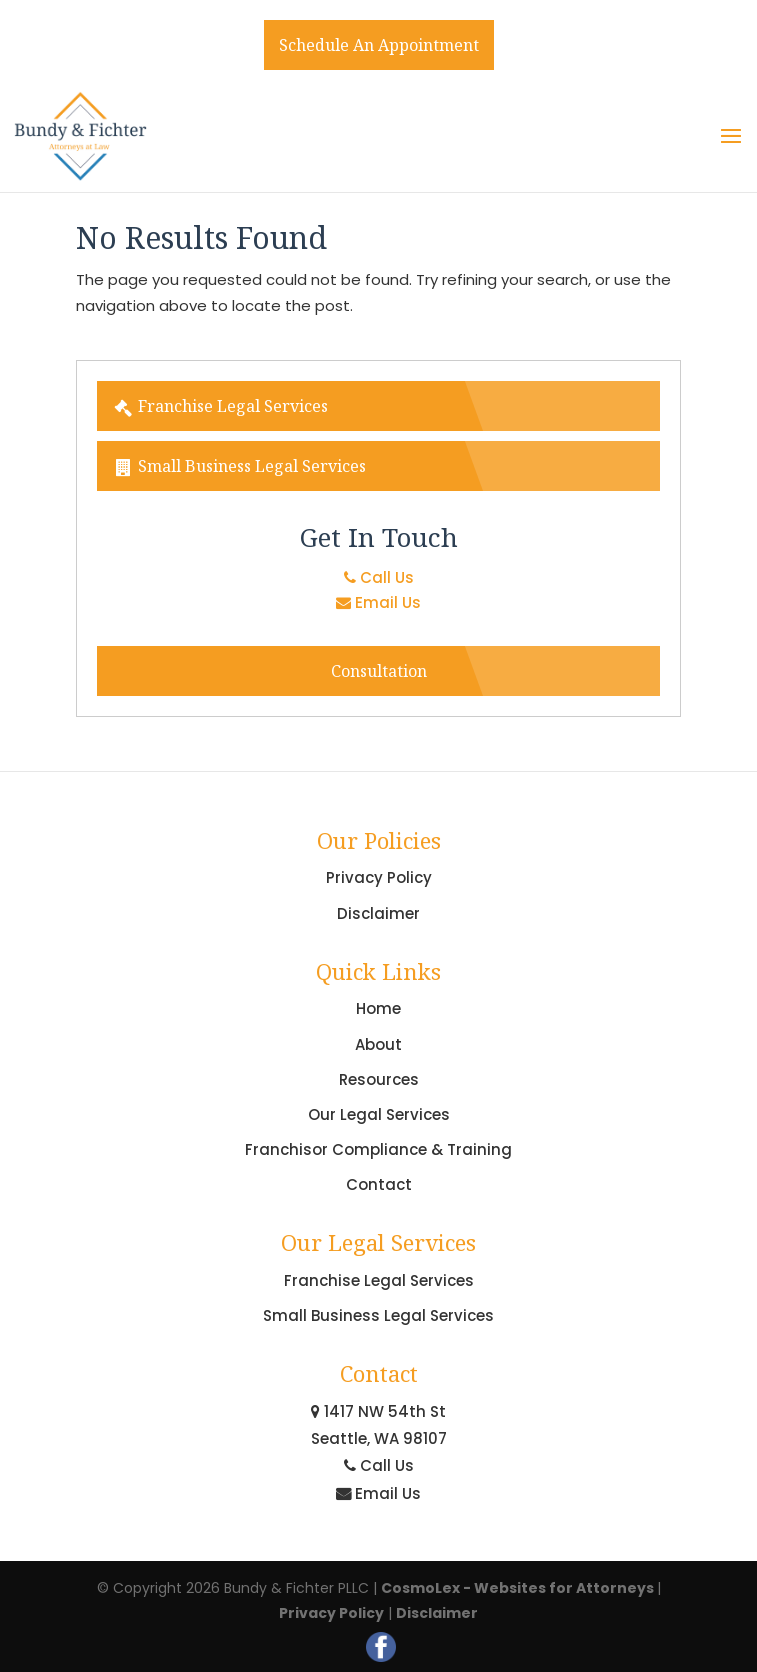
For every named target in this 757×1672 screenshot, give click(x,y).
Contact (379, 1184)
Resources (379, 1079)
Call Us (379, 577)
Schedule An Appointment (379, 45)
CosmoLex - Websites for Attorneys (519, 1588)
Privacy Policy (379, 877)
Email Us (378, 602)
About (378, 1044)
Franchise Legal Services (220, 406)
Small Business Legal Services (239, 466)
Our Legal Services (379, 1114)
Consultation (379, 671)
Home (378, 1008)
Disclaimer (378, 913)
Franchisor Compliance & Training (378, 1149)
